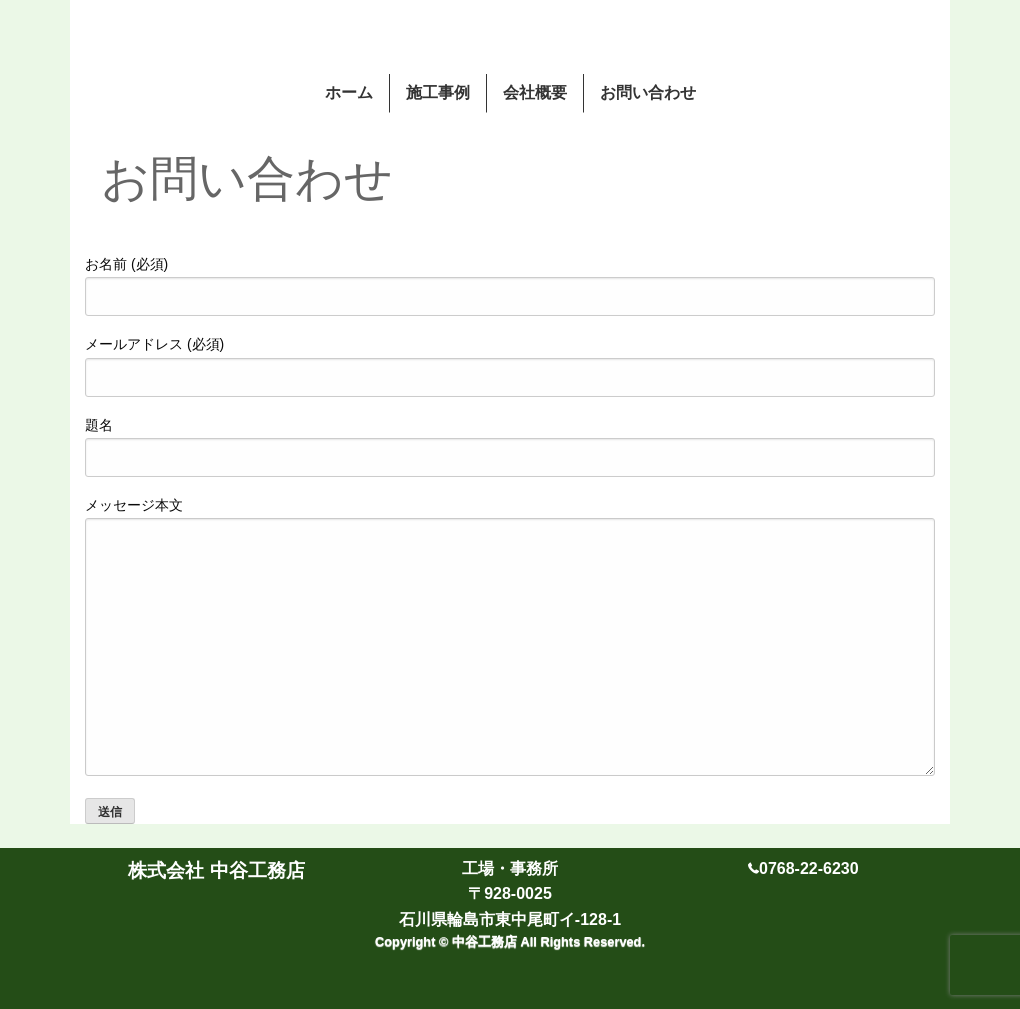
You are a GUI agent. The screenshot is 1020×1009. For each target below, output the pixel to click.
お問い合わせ (648, 92)
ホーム (349, 92)
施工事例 (438, 92)
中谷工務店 (486, 941)
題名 (510, 447)
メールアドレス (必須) (510, 366)
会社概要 (535, 92)
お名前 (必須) (510, 286)
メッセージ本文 (510, 636)
